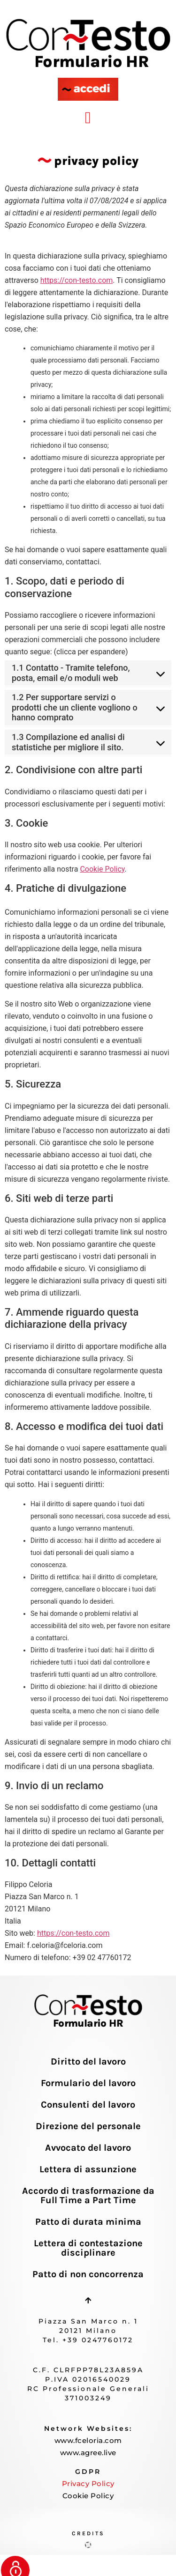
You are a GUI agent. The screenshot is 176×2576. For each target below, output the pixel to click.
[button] (88, 117)
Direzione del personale (88, 2126)
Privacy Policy (88, 2483)
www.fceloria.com (88, 2440)
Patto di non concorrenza (88, 2274)
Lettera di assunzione (88, 2169)
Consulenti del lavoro (88, 2104)
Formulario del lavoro (88, 2083)
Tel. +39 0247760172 (88, 2340)
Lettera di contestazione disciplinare (88, 2248)
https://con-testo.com (76, 280)
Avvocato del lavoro (88, 2147)
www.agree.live (88, 2452)
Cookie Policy (102, 869)
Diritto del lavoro (88, 2061)
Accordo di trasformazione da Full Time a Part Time (88, 2195)
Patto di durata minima (88, 2221)
